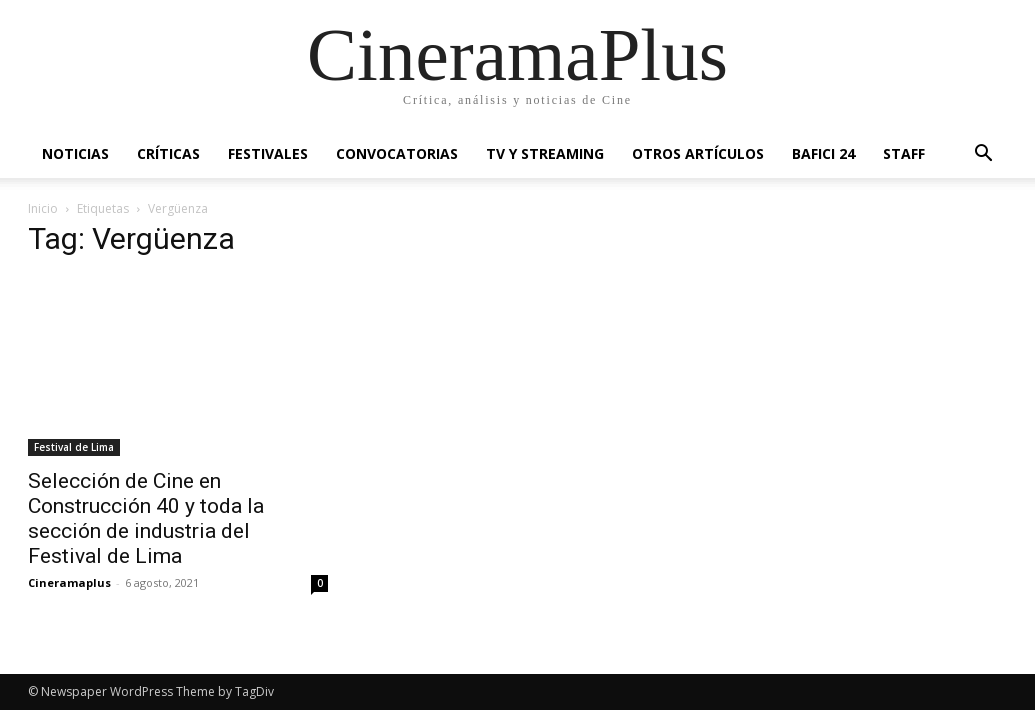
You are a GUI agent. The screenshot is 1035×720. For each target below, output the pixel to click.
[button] (984, 155)
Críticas (168, 153)
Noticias (75, 153)
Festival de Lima (74, 447)
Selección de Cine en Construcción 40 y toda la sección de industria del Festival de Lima (146, 518)
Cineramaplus (69, 582)
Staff (904, 153)
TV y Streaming (545, 153)
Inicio (43, 208)
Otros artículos (698, 153)
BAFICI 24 (823, 153)
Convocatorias (397, 153)
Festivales (268, 153)
